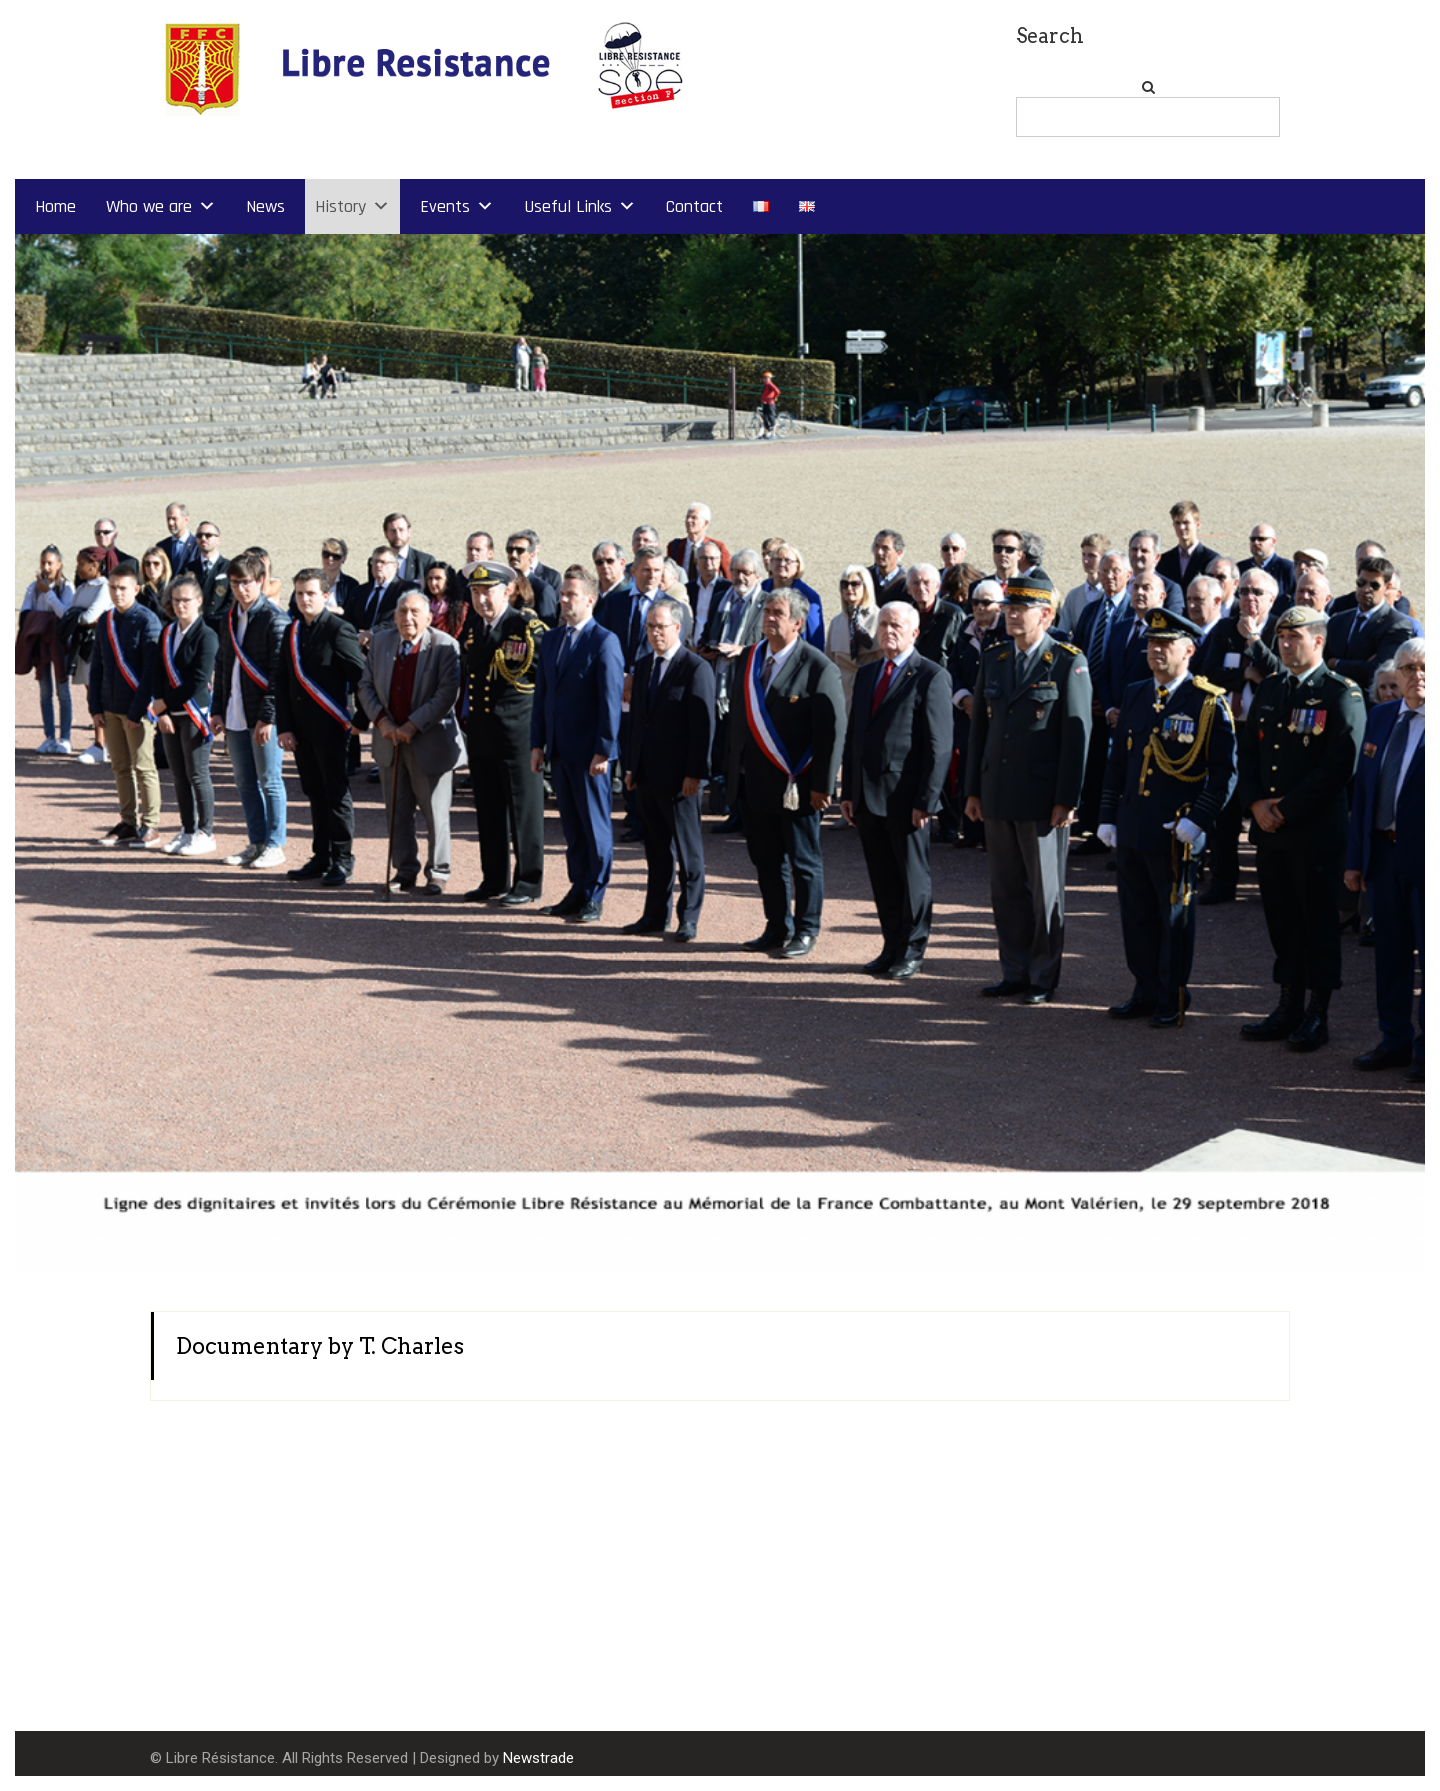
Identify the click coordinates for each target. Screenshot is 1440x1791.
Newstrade (538, 1758)
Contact (694, 206)
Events (445, 206)
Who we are (149, 206)
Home (55, 206)
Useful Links (568, 206)
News (265, 206)
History (340, 206)
